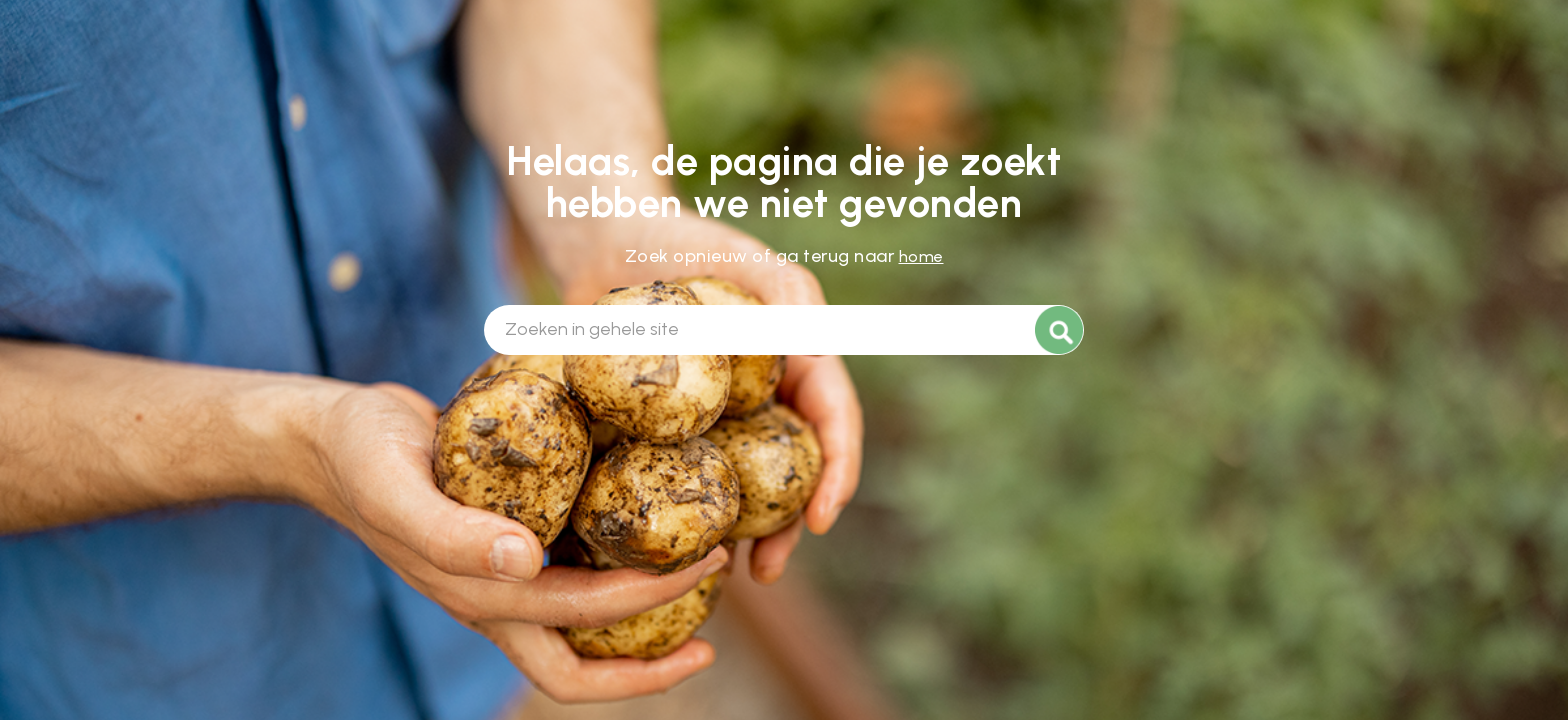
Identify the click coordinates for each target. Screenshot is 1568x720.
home (921, 256)
